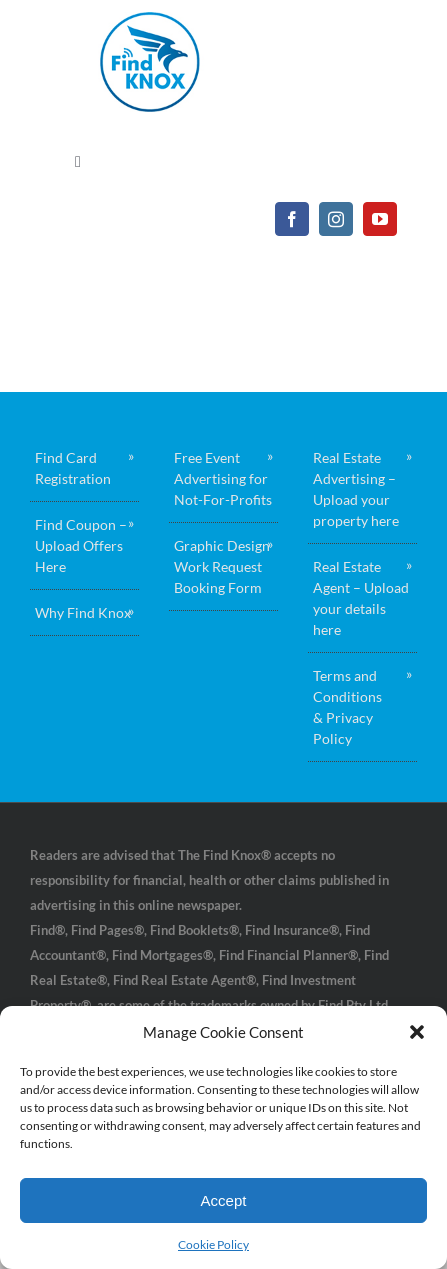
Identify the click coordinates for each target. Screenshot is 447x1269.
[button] (417, 1032)
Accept (224, 1200)
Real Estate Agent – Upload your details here (361, 598)
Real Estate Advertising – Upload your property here (356, 489)
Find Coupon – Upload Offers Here (81, 545)
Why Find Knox (83, 612)
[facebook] (292, 219)
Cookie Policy (213, 1244)
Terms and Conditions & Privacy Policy (347, 707)
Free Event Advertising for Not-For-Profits (223, 478)
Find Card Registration (73, 468)
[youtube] (380, 219)
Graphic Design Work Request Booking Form (222, 566)
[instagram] (336, 219)
